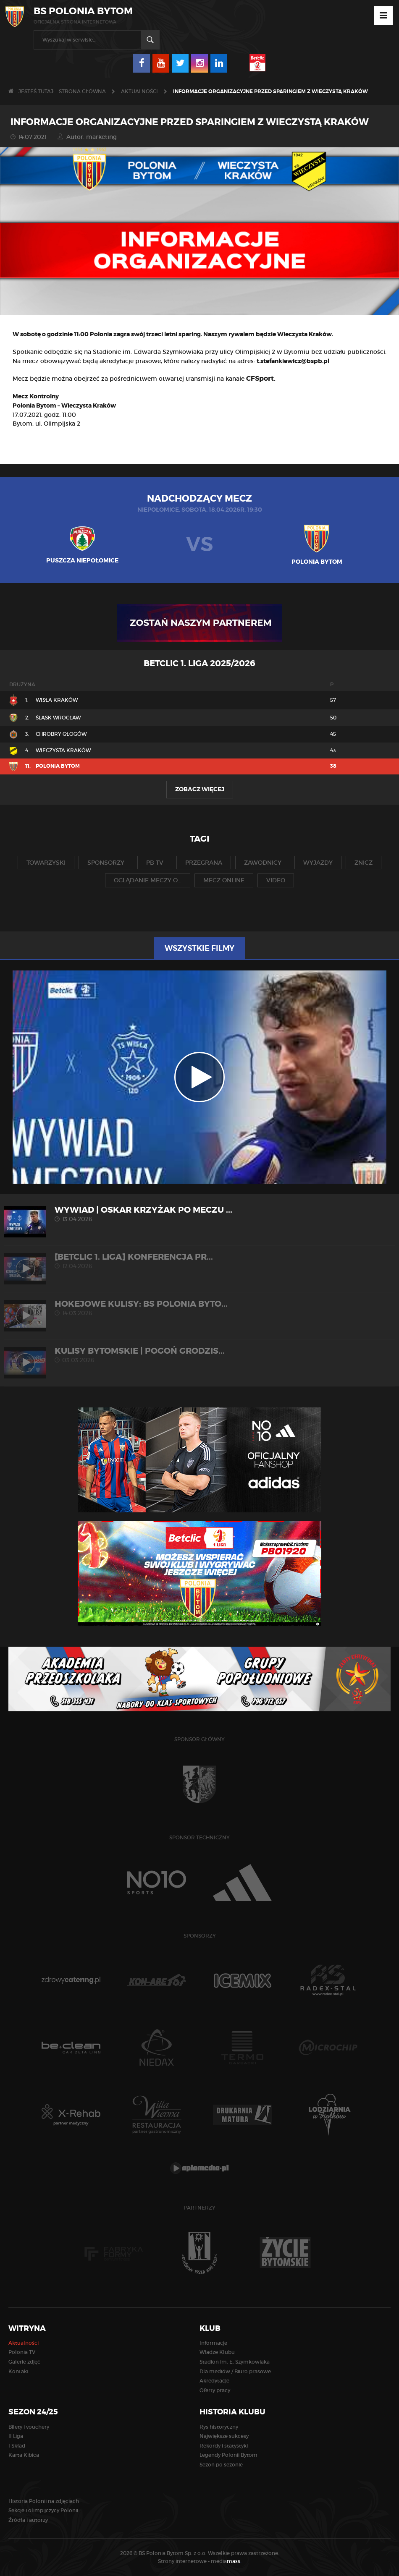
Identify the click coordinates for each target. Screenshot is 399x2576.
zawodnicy (262, 862)
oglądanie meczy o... (147, 880)
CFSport (260, 378)
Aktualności (139, 91)
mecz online (223, 880)
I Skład (16, 2446)
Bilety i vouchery (28, 2427)
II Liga (15, 2436)
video (275, 880)
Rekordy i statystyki (224, 2446)
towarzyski (46, 862)
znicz (363, 862)
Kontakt (18, 2371)
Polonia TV (21, 2352)
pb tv (154, 862)
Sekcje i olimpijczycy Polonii (43, 2510)
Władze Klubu (217, 2352)
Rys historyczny (219, 2427)
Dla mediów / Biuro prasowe (235, 2371)
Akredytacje (214, 2380)
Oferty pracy (215, 2390)
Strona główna (82, 91)
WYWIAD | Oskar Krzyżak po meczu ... (199, 1213)
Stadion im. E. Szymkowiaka (235, 2362)
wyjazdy (318, 862)
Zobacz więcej (199, 789)
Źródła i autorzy (28, 2520)
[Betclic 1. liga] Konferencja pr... (199, 1260)
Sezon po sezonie (221, 2464)
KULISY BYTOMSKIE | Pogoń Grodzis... (199, 1354)
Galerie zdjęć (24, 2362)
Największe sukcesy (224, 2436)
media (226, 2561)
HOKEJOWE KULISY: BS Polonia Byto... (199, 1307)
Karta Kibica (23, 2455)
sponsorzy (105, 862)
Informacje (213, 2343)
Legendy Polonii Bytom (228, 2455)
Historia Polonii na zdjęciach (43, 2501)
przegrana (203, 862)
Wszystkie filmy (199, 948)
